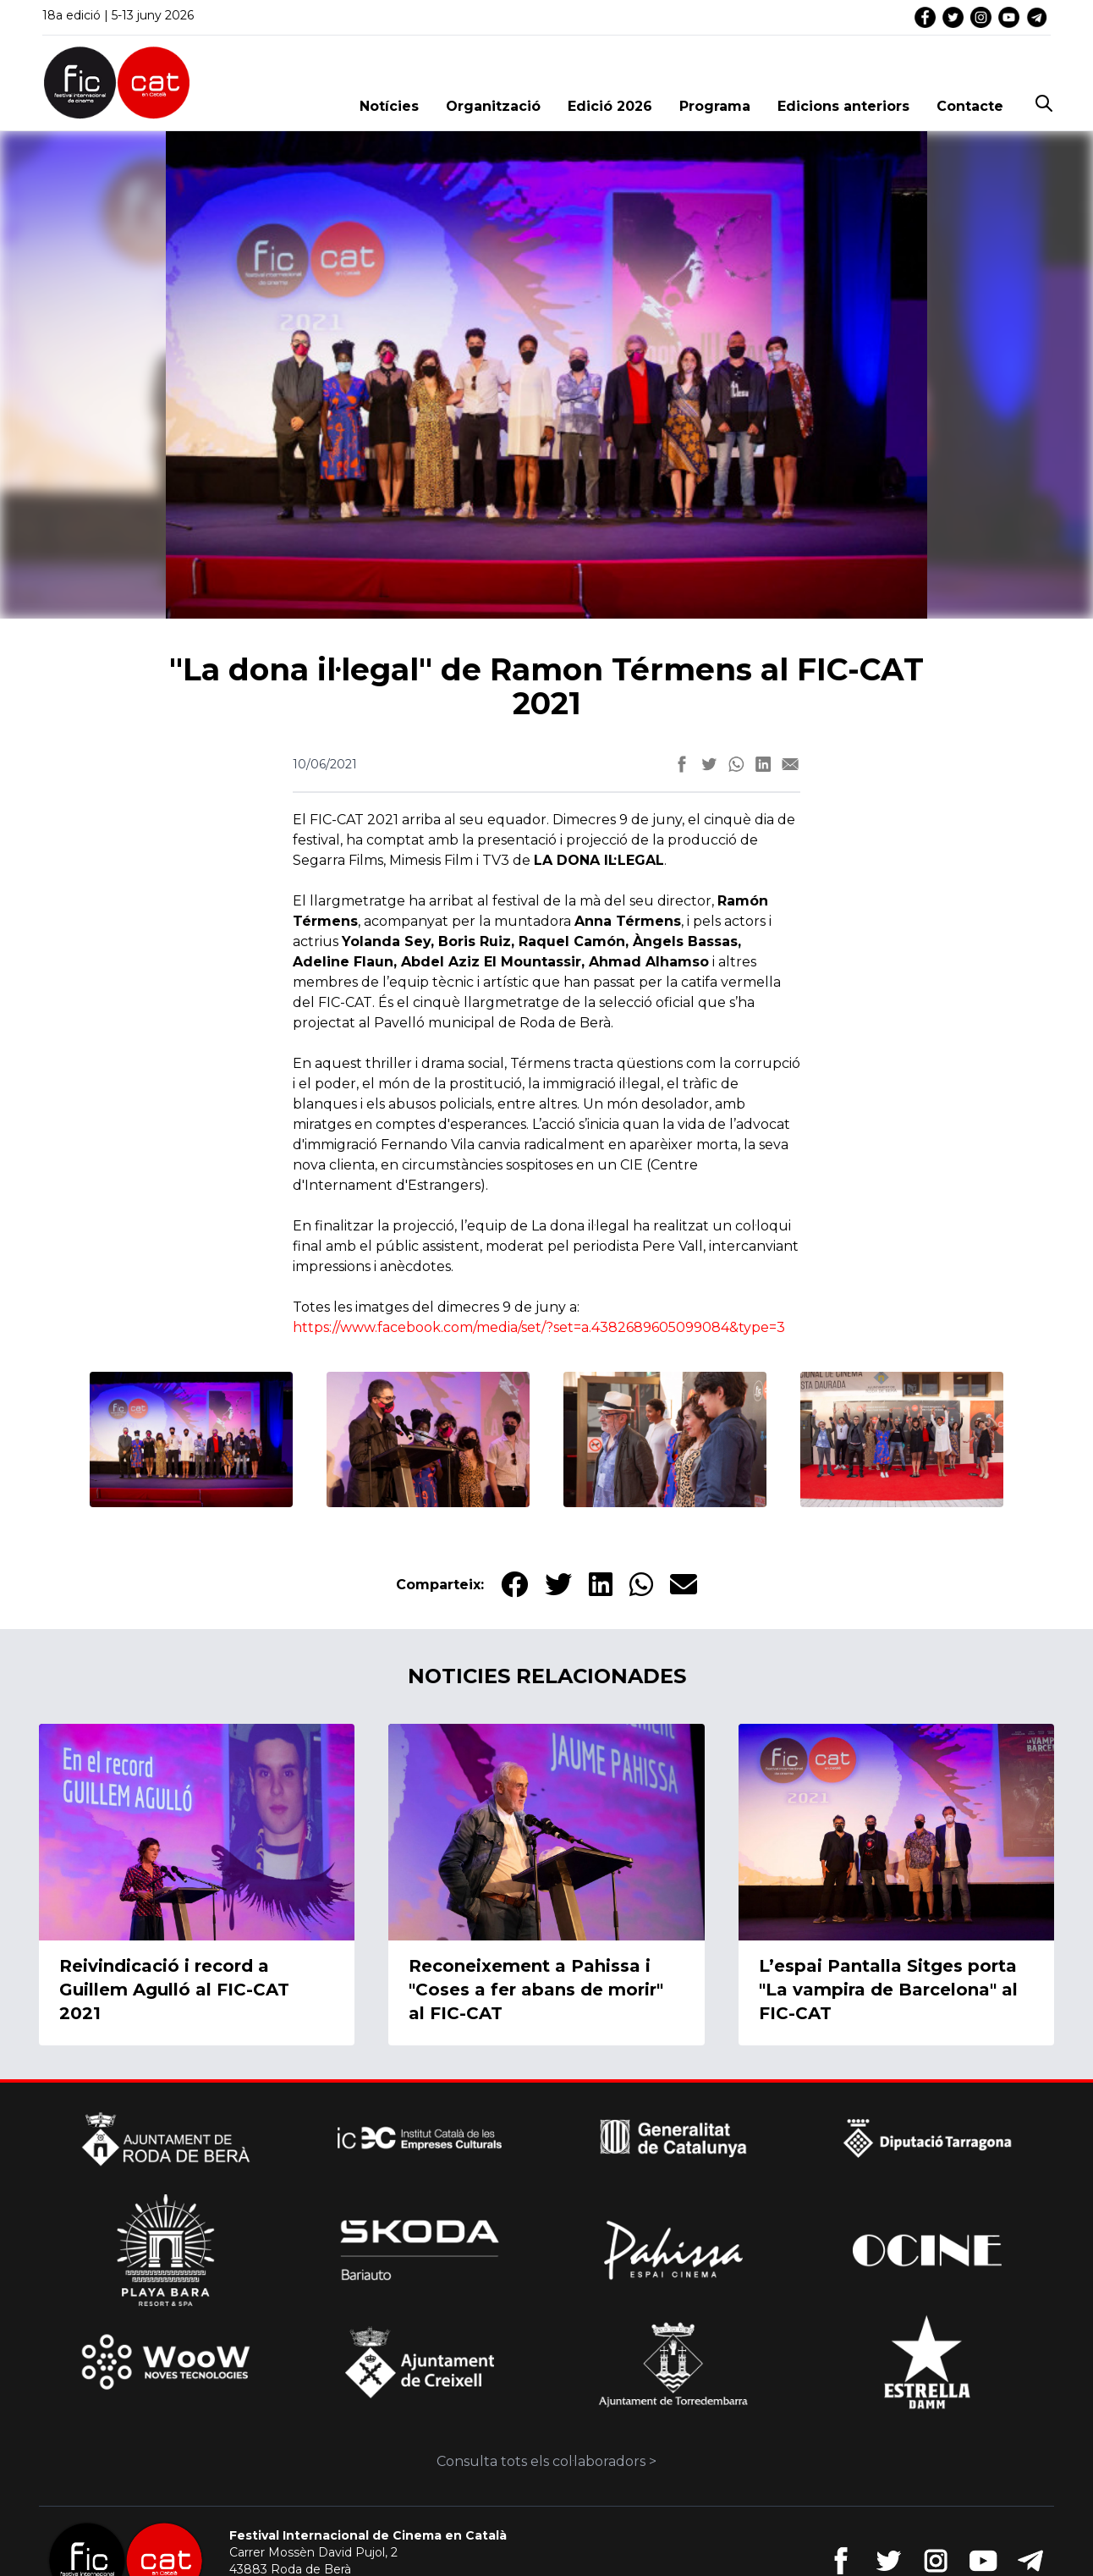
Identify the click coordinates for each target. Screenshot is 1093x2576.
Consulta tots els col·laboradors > (546, 2461)
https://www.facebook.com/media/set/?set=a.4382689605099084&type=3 (539, 1327)
